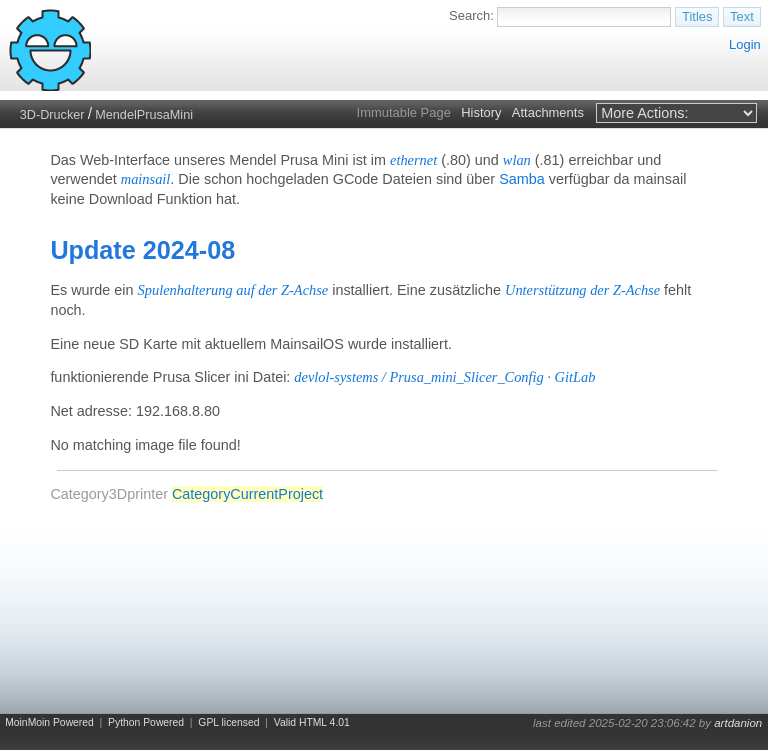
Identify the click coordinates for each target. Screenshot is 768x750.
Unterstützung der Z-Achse (582, 290)
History (481, 112)
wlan (517, 160)
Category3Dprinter (109, 494)
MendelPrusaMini (144, 115)
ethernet (413, 160)
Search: (471, 15)
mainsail (146, 179)
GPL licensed (228, 722)
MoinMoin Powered (49, 722)
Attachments (548, 112)
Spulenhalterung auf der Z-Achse (233, 290)
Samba (522, 179)
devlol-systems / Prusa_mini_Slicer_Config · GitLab (444, 377)
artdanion (738, 723)
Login (745, 44)
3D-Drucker (52, 115)
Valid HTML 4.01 (312, 722)
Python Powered (146, 722)
